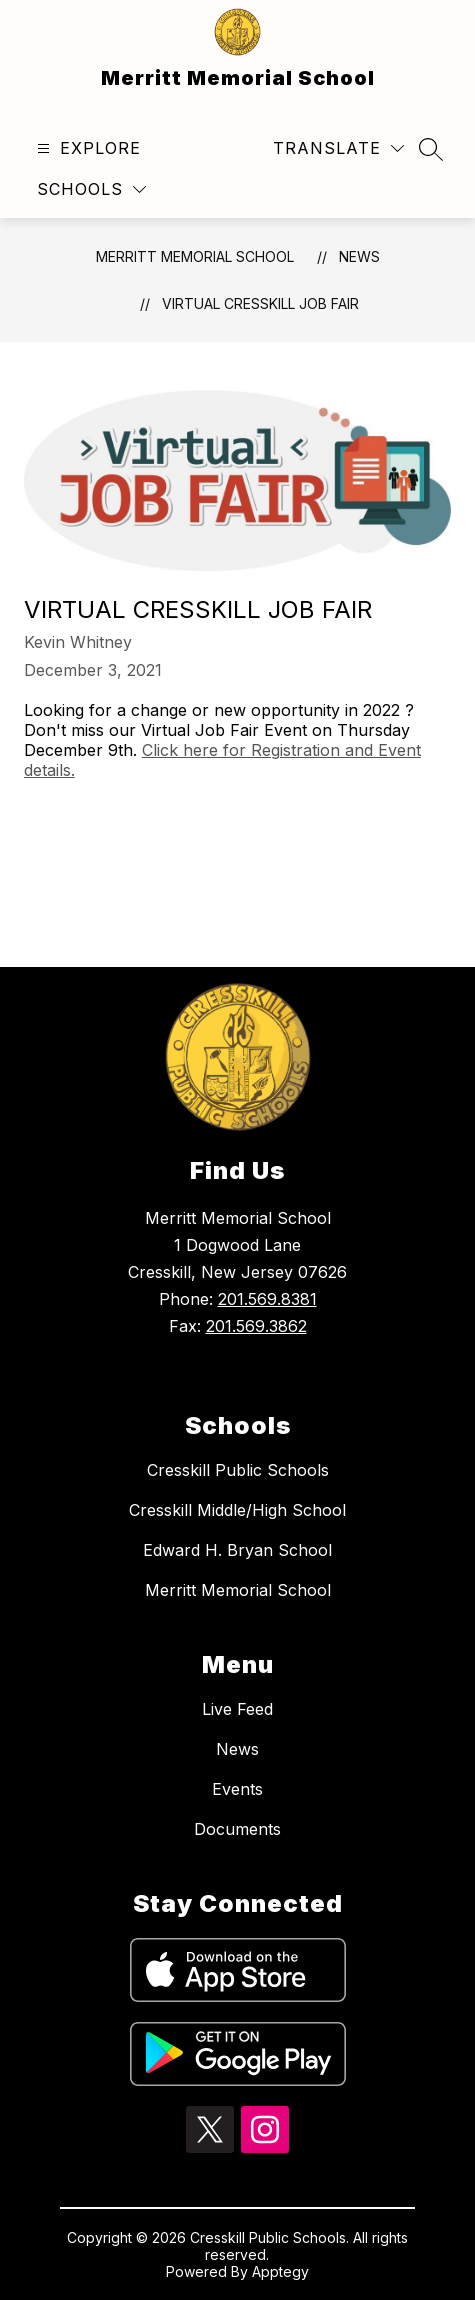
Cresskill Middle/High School (237, 1510)
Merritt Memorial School (195, 256)
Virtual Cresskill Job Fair (260, 303)
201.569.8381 (267, 1299)
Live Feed (237, 1709)
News (359, 256)
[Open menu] (86, 148)
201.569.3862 (256, 1326)
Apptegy (280, 2271)
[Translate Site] (338, 148)
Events (237, 1789)
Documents (237, 1829)
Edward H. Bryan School (237, 1550)
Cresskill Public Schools (238, 1470)
